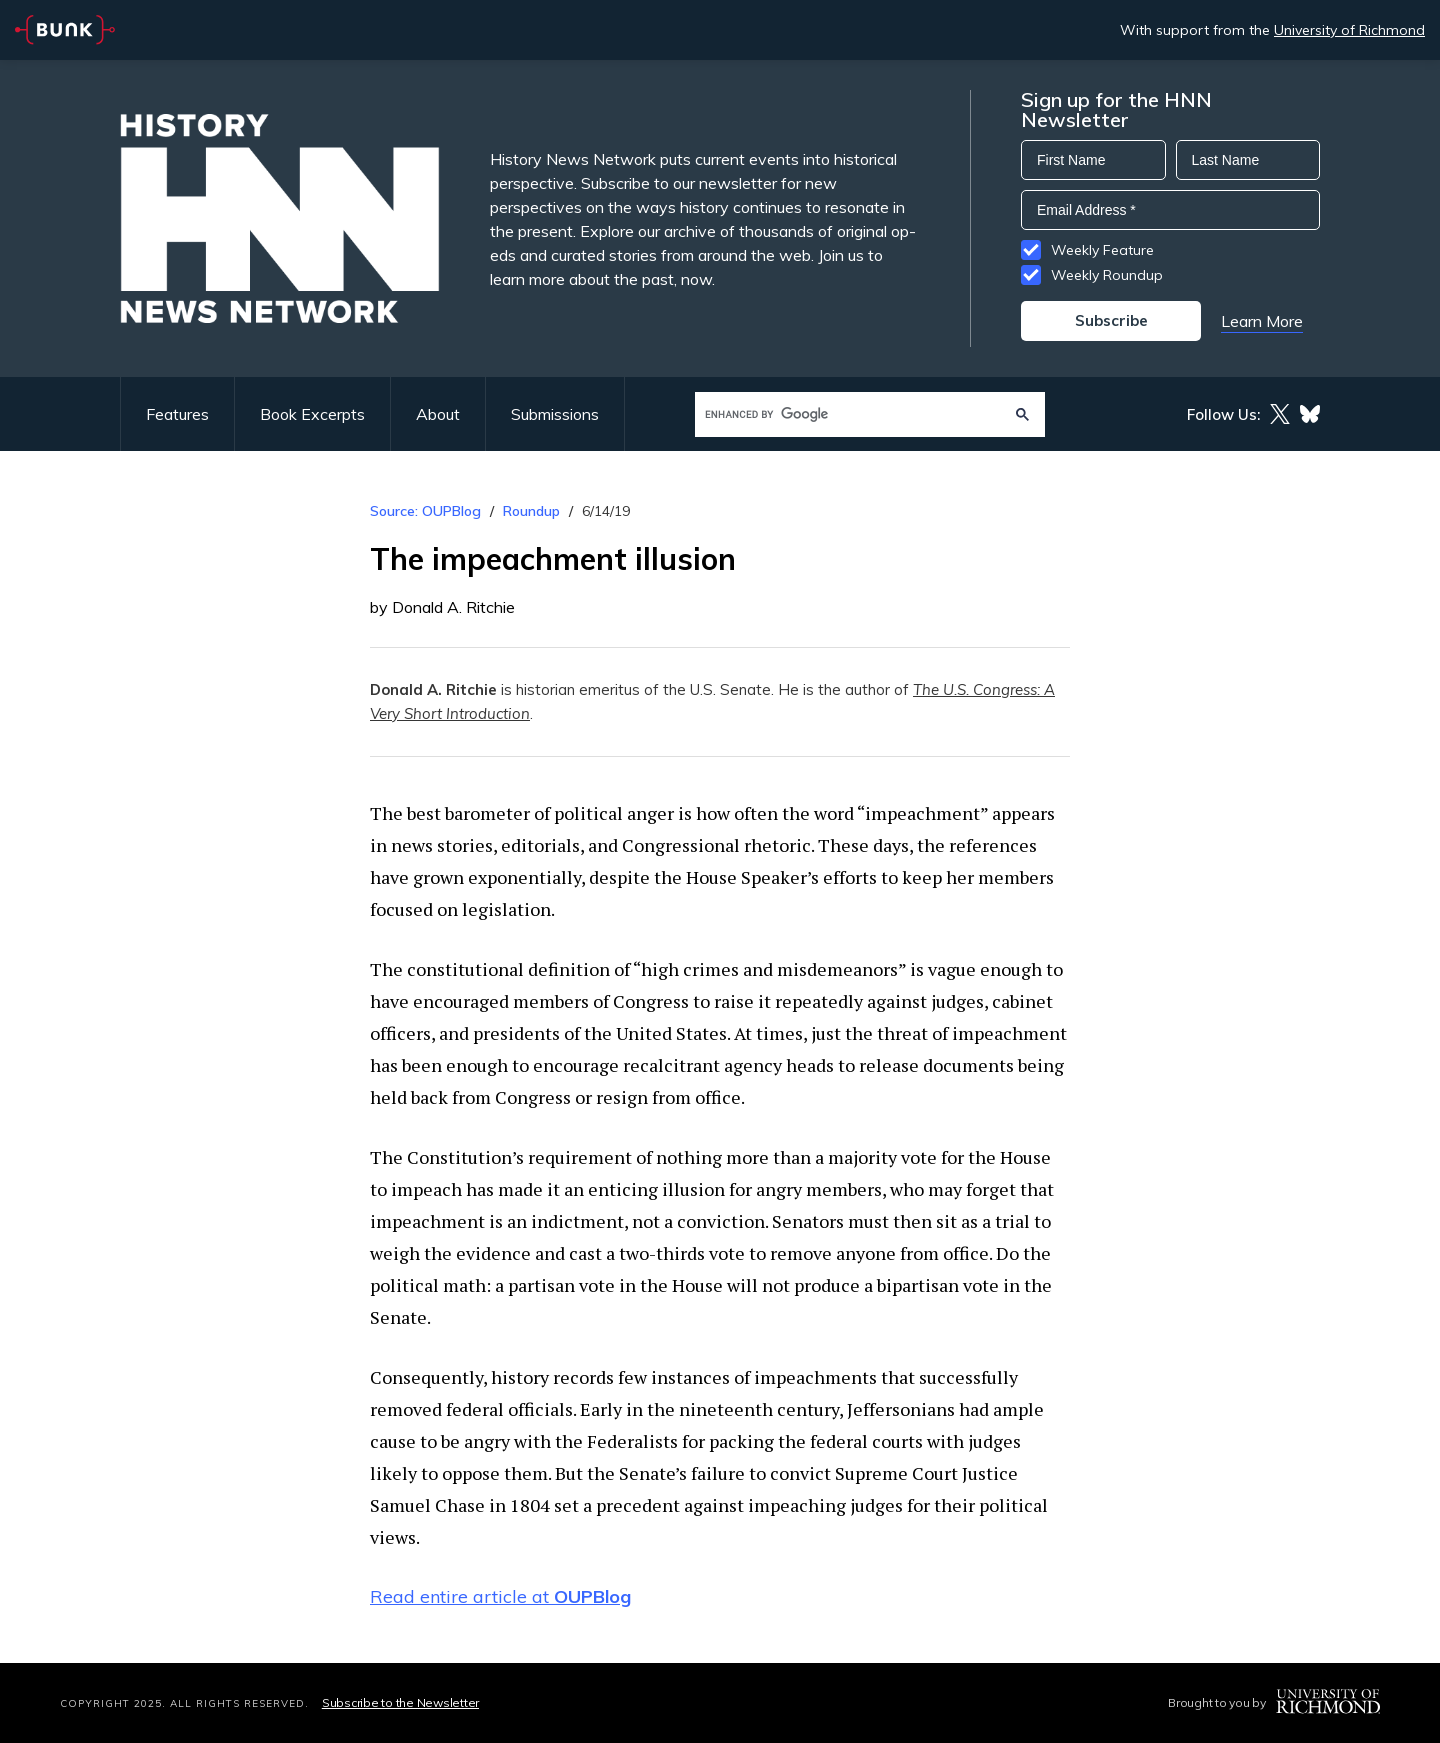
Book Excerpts (312, 414)
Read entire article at (500, 1596)
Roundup (531, 511)
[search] (850, 414)
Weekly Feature (1102, 250)
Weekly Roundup (1107, 275)
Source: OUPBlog (425, 511)
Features (177, 414)
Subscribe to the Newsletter (400, 1702)
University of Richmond (1349, 30)
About (438, 414)
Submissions (555, 414)
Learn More (1262, 321)
